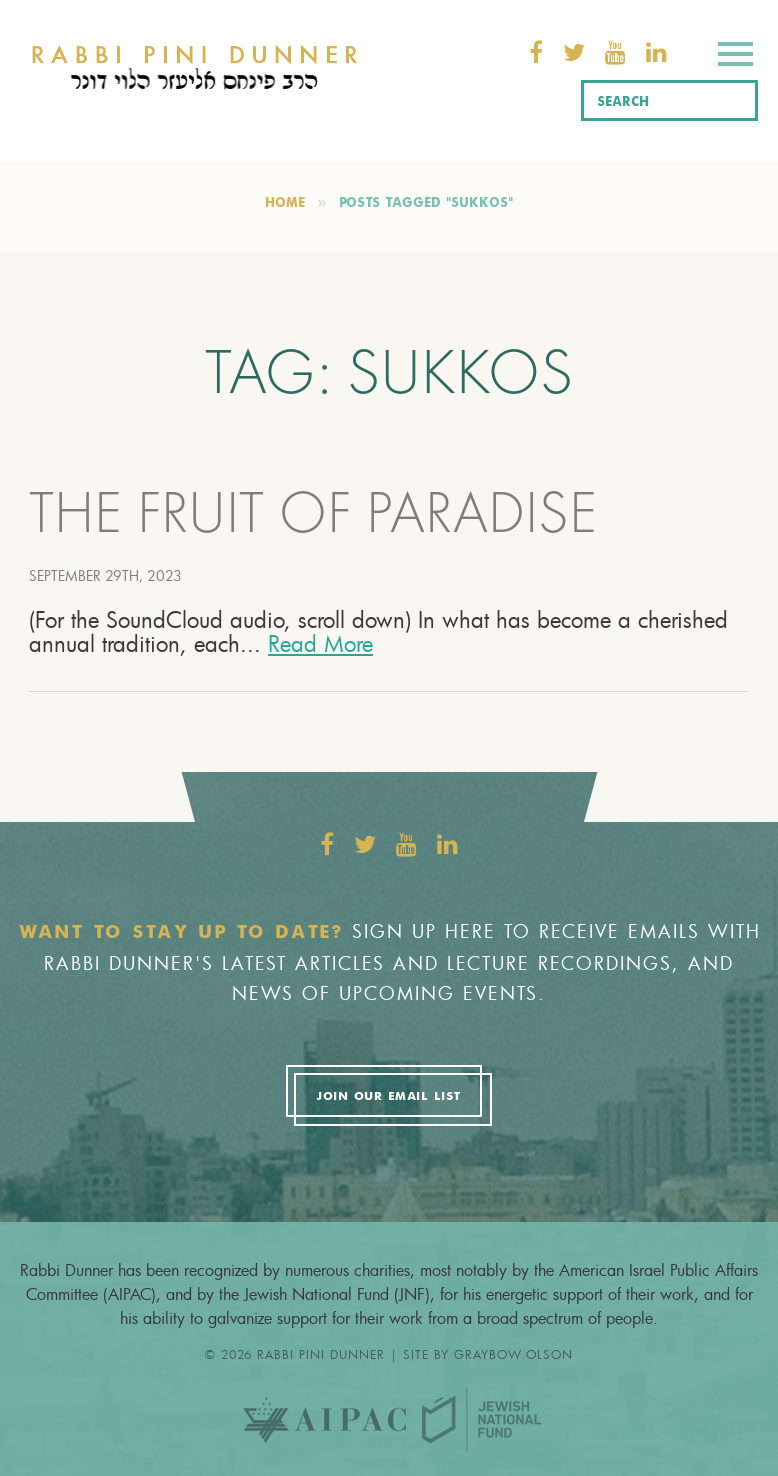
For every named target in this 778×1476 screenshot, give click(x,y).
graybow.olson (513, 1354)
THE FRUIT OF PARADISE (313, 518)
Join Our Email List (388, 1097)
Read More (320, 643)
